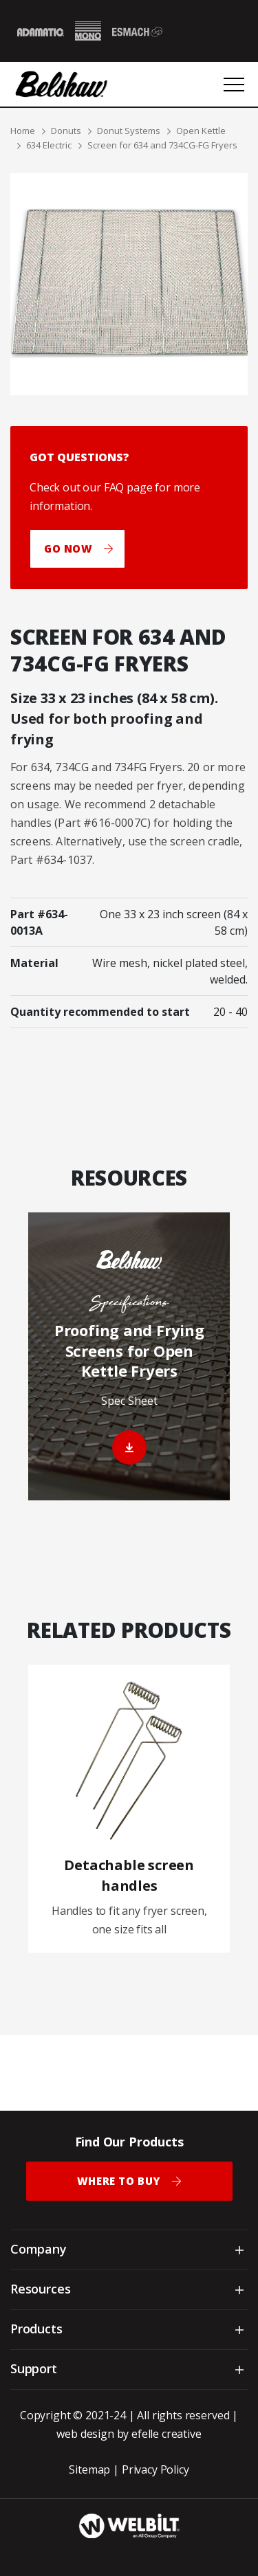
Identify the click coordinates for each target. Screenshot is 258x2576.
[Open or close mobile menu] (234, 84)
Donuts (66, 130)
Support (33, 2368)
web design (85, 2433)
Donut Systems (128, 130)
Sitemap (89, 2469)
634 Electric (49, 145)
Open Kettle (201, 130)
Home (22, 130)
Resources (40, 2288)
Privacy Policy (155, 2469)
